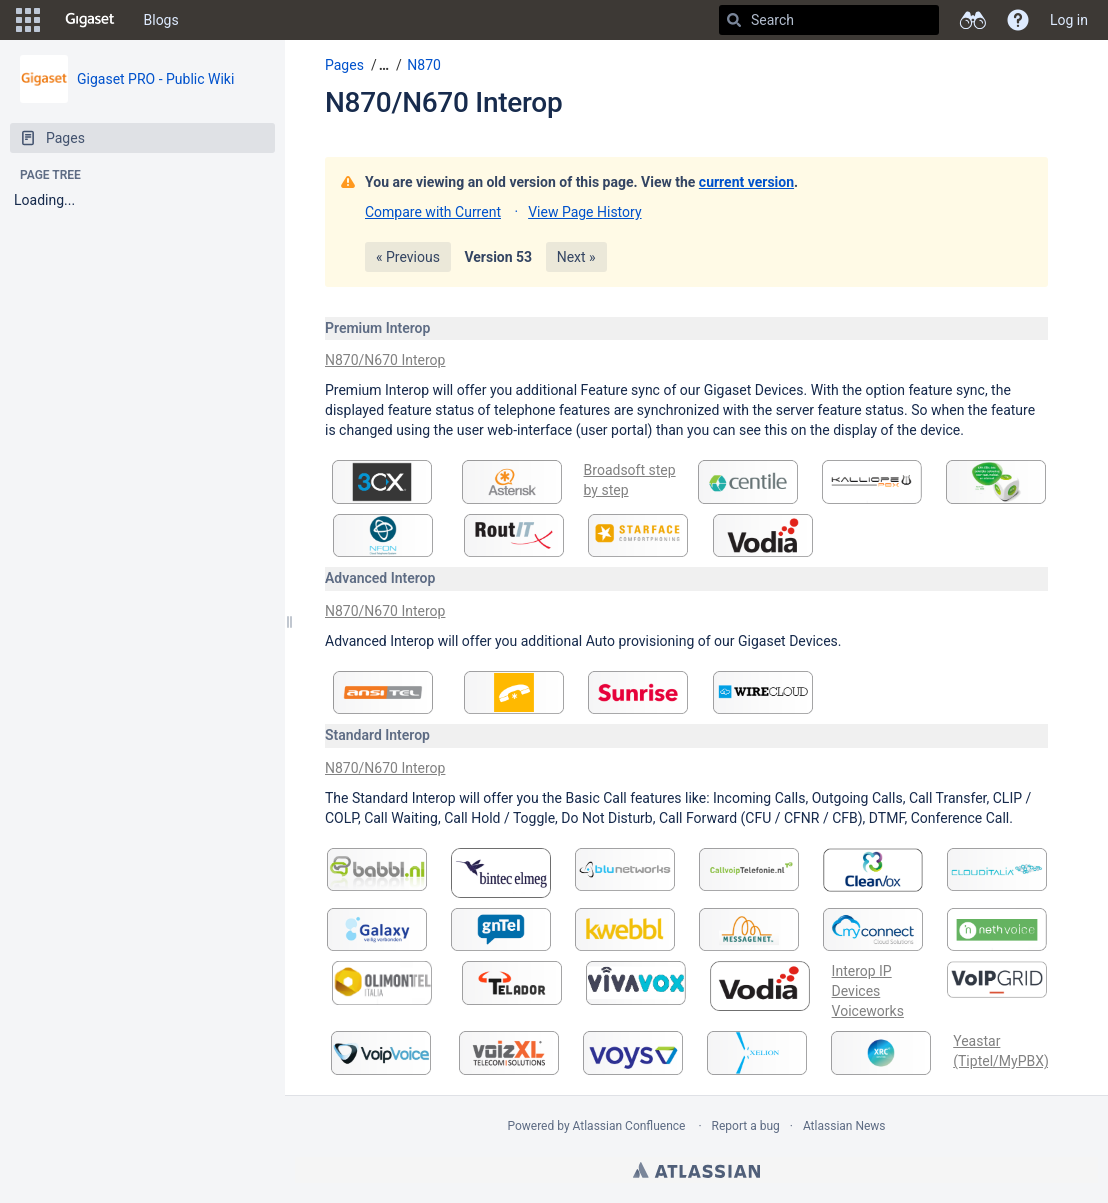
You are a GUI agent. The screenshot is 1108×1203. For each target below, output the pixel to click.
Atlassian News (844, 1126)
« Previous (408, 257)
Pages (344, 65)
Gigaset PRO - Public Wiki (155, 79)
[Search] (734, 20)
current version (746, 182)
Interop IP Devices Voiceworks (868, 991)
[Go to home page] (90, 20)
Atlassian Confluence (629, 1126)
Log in (1069, 20)
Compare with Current (433, 212)
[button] (28, 20)
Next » (576, 257)
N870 (424, 65)
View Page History (584, 212)
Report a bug (746, 1126)
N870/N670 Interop (443, 102)
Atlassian (696, 1170)
